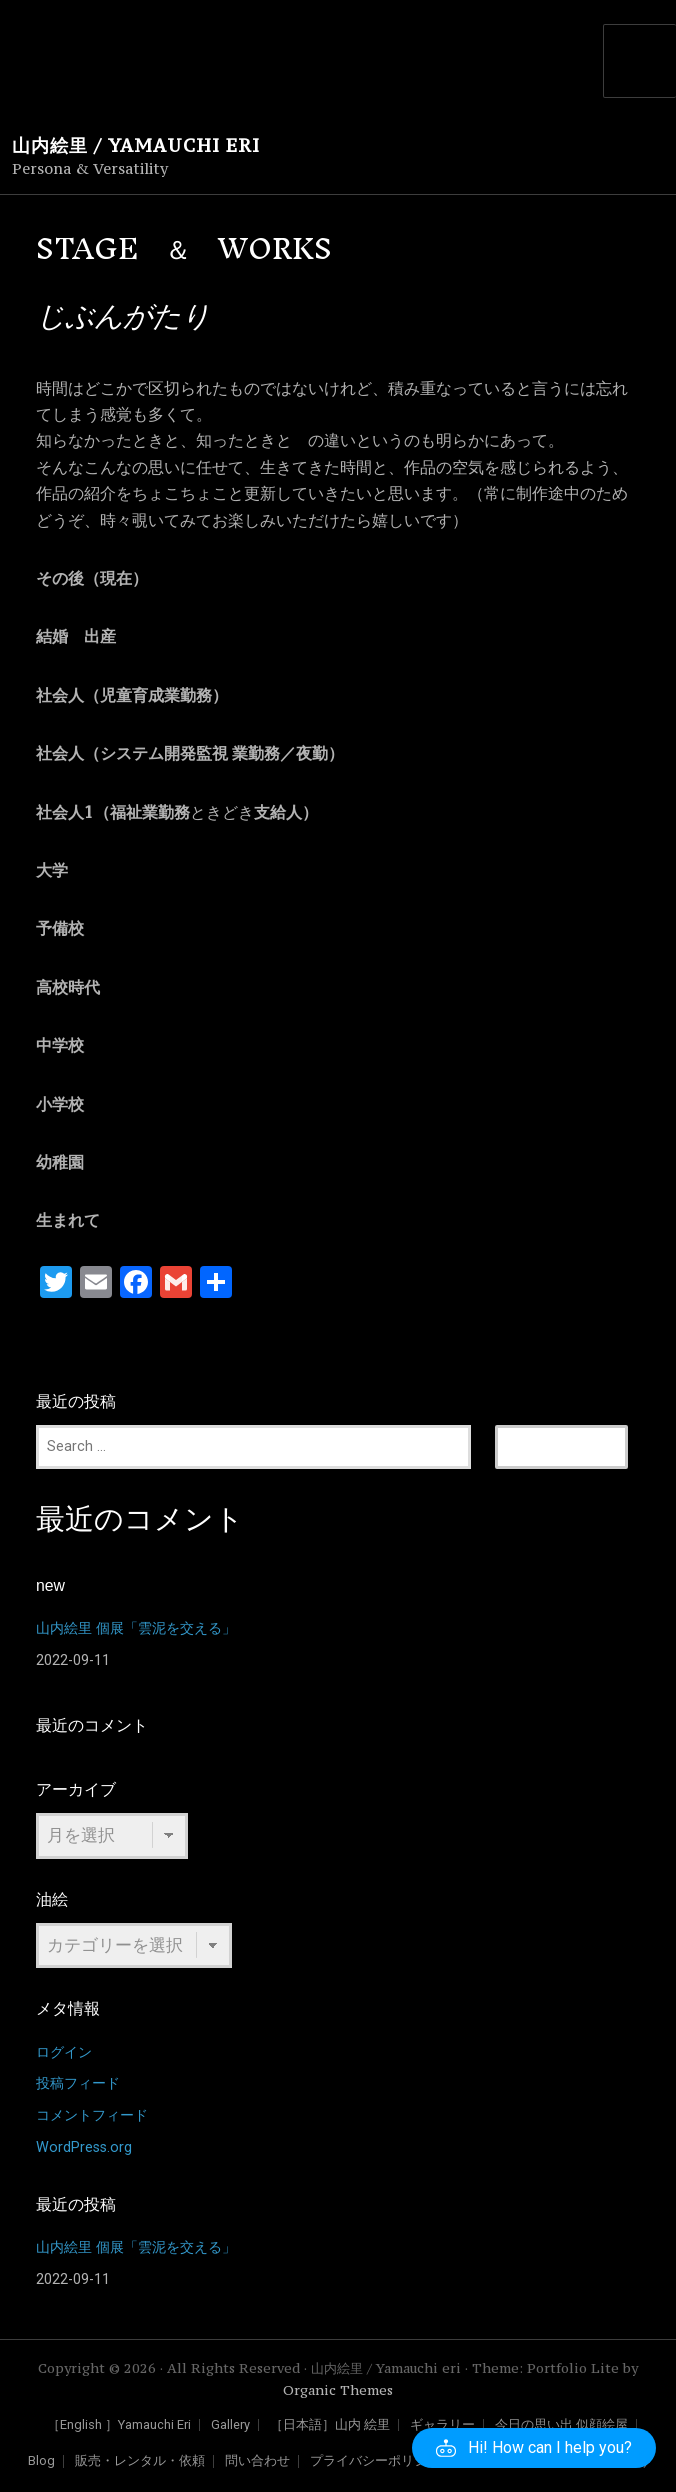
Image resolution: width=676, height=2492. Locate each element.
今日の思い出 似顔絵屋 (561, 2425)
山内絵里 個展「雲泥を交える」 (136, 1628)
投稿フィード (78, 2083)
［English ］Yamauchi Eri (119, 2425)
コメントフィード (92, 2115)
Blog (41, 2461)
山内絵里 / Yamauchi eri (136, 145)
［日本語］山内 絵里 (330, 2425)
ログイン (64, 2052)
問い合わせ (257, 2461)
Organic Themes (338, 2390)
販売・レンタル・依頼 (140, 2461)
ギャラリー (442, 2425)
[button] (534, 2448)
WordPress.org (84, 2147)
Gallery (230, 2425)
